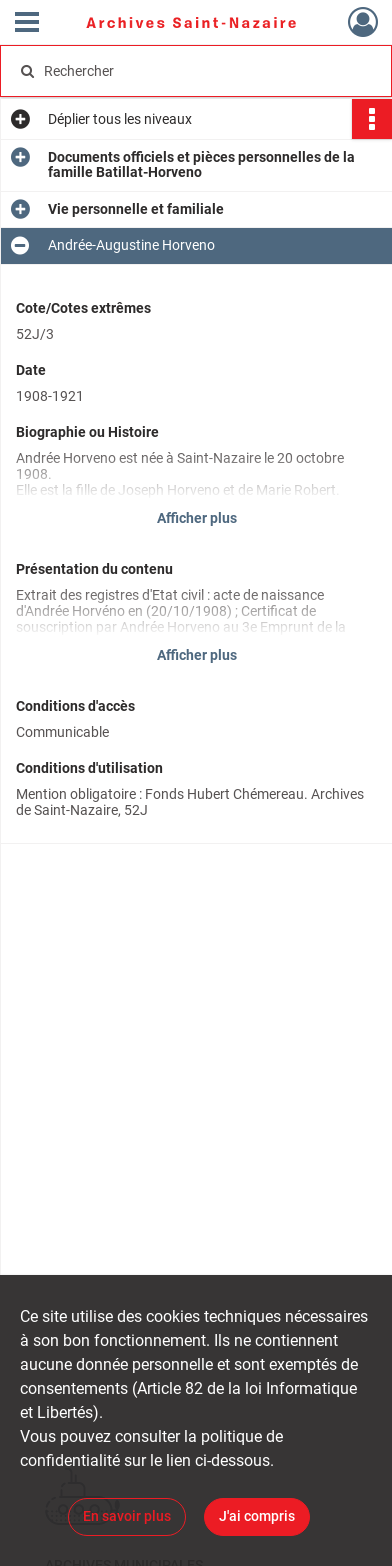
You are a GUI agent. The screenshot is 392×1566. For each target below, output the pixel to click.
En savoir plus (127, 1516)
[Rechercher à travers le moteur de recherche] (193, 71)
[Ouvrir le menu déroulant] (27, 24)
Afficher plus (197, 518)
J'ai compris (257, 1516)
